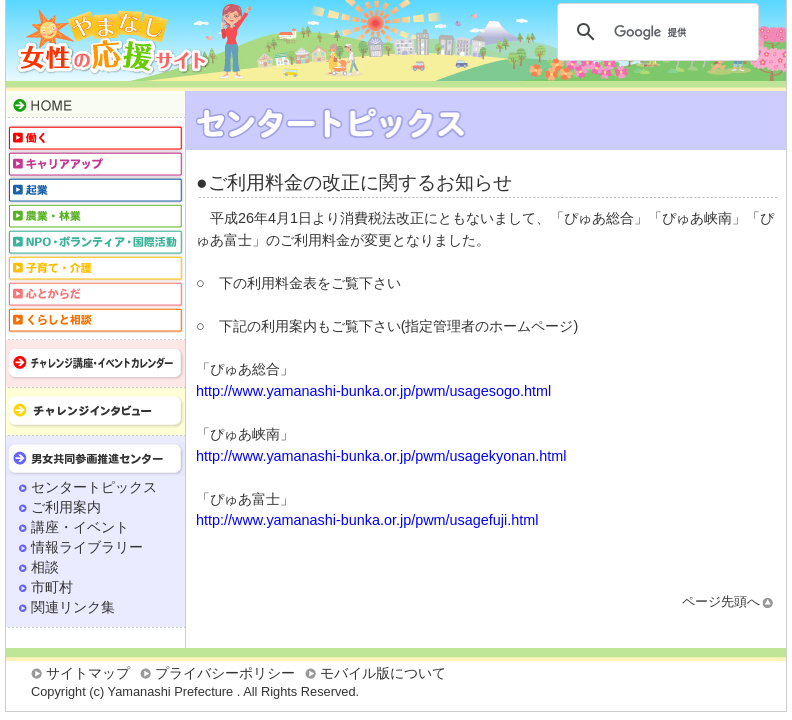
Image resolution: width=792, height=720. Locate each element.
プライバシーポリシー (225, 673)
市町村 (52, 587)
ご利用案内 (66, 507)
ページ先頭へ (721, 601)
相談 (45, 567)
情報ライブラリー (87, 547)
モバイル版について (383, 673)
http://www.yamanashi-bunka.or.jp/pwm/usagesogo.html (373, 391)
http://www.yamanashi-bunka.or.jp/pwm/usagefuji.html (367, 520)
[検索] (655, 32)
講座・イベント (80, 527)
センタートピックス (94, 487)
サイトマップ (88, 673)
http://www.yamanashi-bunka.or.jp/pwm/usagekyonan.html (381, 456)
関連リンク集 (73, 607)
